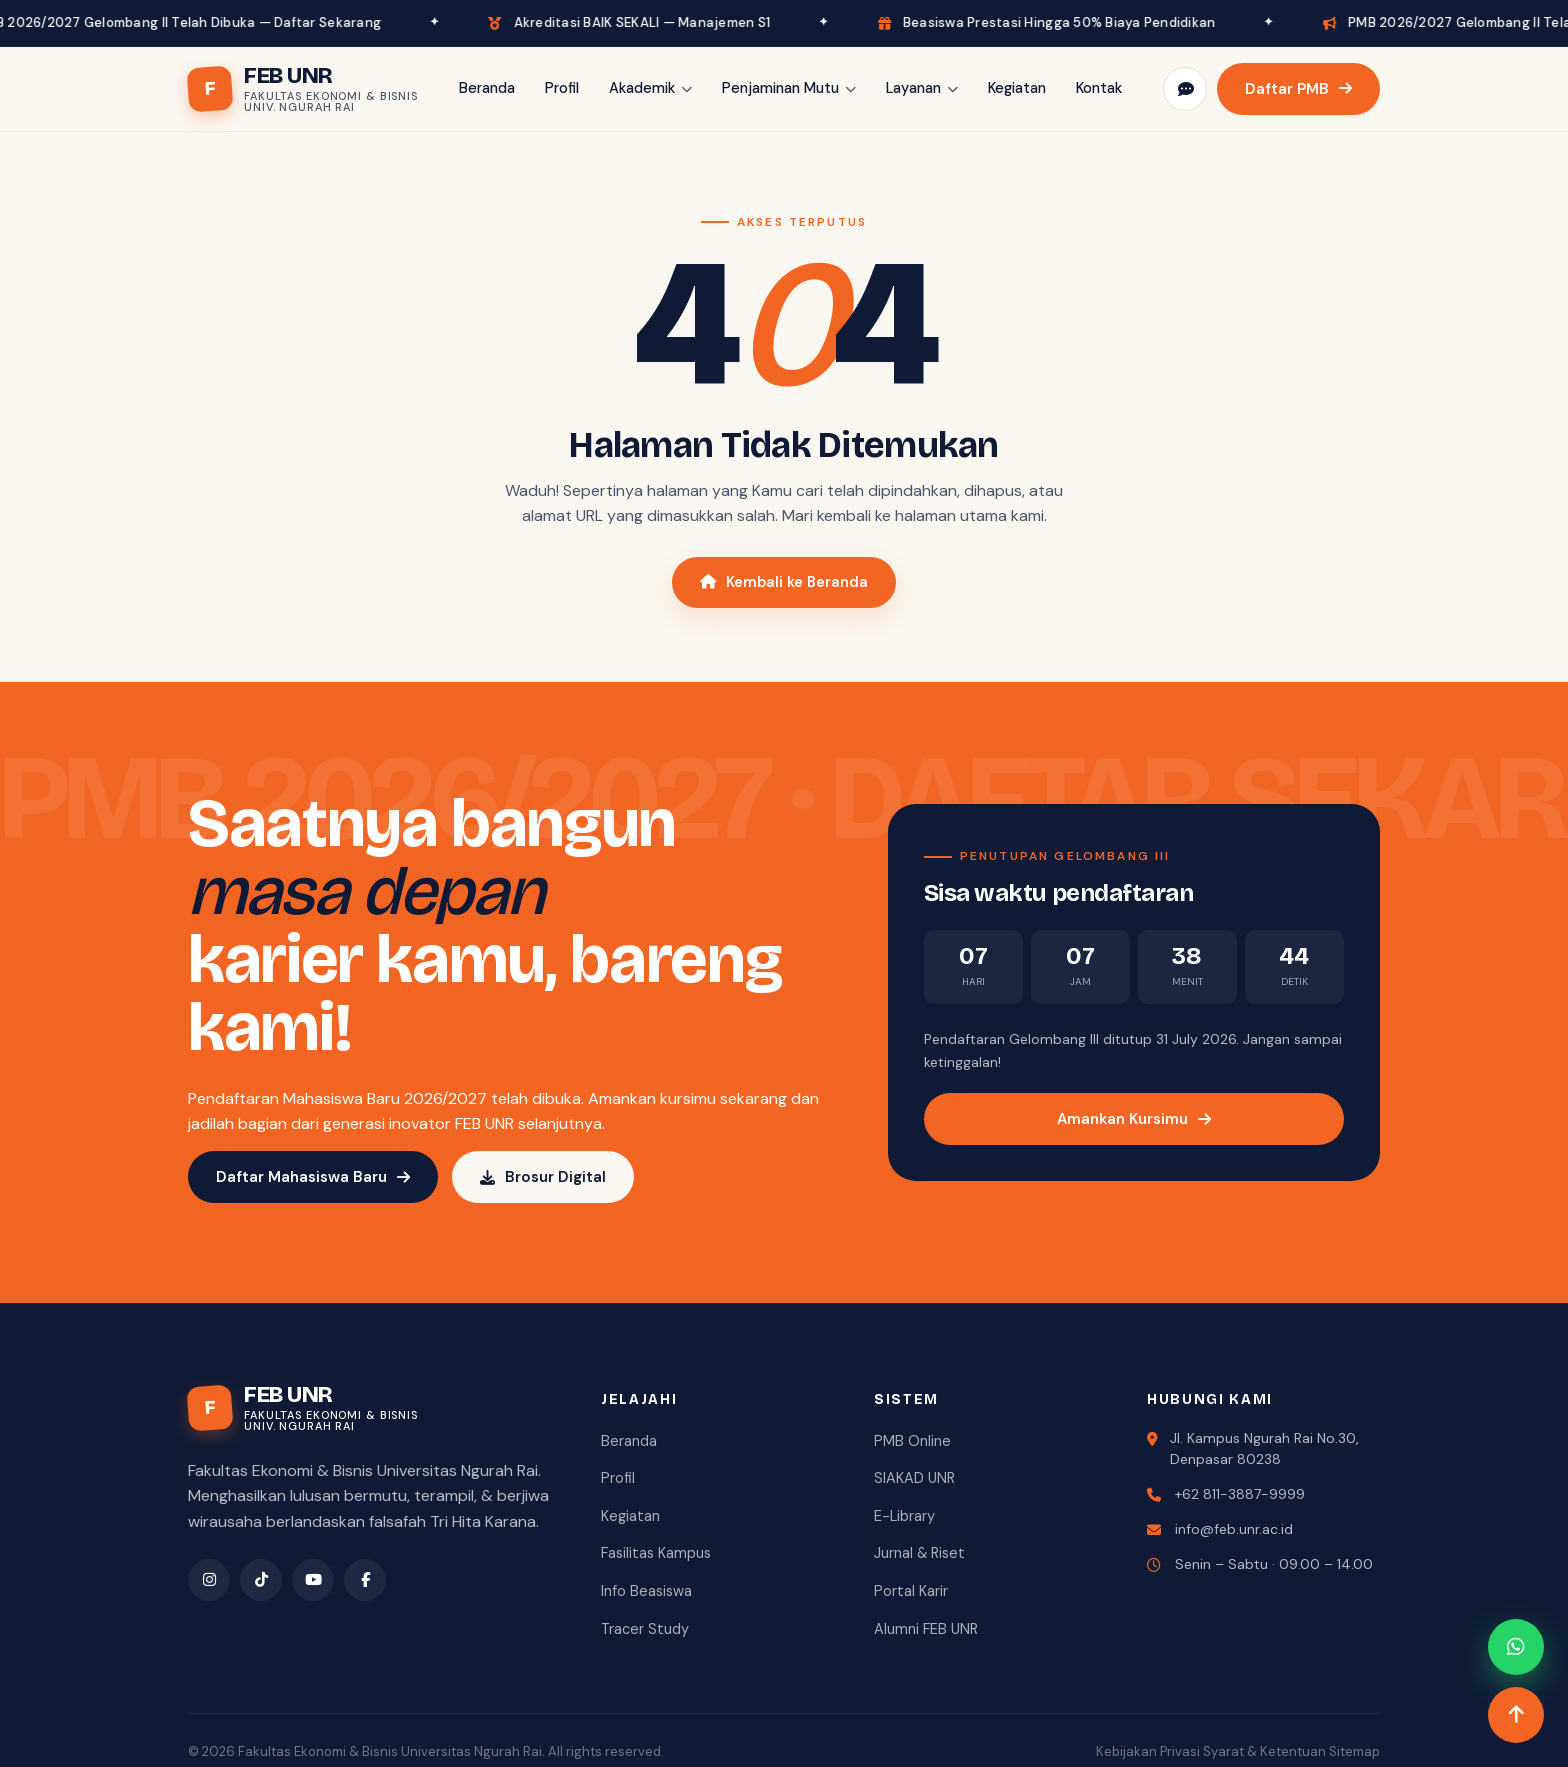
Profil (562, 88)
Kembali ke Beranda (784, 582)
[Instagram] (209, 1580)
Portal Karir (911, 1591)
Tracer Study (645, 1629)
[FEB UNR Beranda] (303, 89)
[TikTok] (261, 1580)
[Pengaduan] (1185, 89)
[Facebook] (365, 1580)
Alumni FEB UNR (926, 1629)
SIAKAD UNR (914, 1478)
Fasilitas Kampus (656, 1553)
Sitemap (1354, 1751)
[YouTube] (313, 1580)
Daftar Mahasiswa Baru (313, 1177)
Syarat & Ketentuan (1264, 1751)
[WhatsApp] (1516, 1647)
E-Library (904, 1516)
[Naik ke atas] (1516, 1715)
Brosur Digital (543, 1177)
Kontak (1099, 88)
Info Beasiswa (646, 1591)
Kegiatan (1017, 88)
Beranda (487, 88)
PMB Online (912, 1441)
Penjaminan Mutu (789, 88)
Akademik (650, 88)
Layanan (922, 88)
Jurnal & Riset (919, 1553)
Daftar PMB (1298, 89)
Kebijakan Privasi (1148, 1751)
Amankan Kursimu (1134, 1119)
